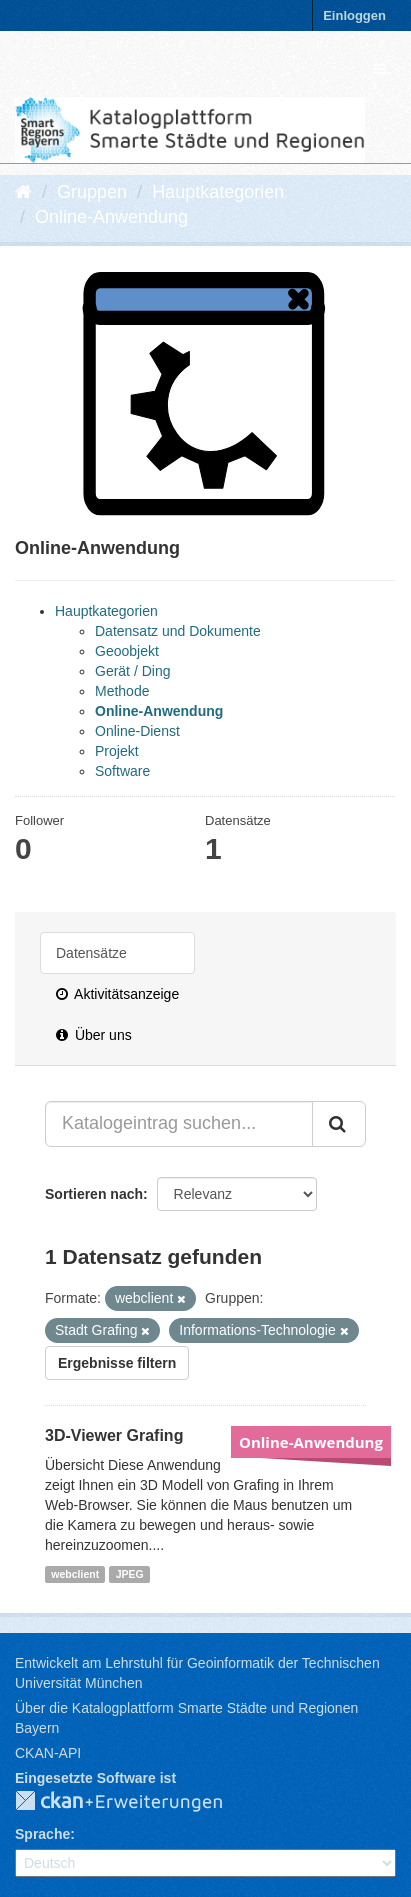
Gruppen (92, 192)
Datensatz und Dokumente (178, 631)
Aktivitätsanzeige (117, 994)
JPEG (130, 1574)
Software (122, 771)
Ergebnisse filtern (117, 1363)
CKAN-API (48, 1753)
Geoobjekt (127, 651)
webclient (75, 1574)
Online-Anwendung (111, 217)
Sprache (42, 1834)
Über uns (94, 1035)
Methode (122, 691)
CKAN (135, 1802)
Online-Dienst (137, 731)
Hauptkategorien (218, 192)
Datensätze (91, 953)
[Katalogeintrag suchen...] (179, 1124)
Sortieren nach (94, 1194)
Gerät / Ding (132, 671)
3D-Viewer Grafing (114, 1435)
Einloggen (354, 15)
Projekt (117, 751)
